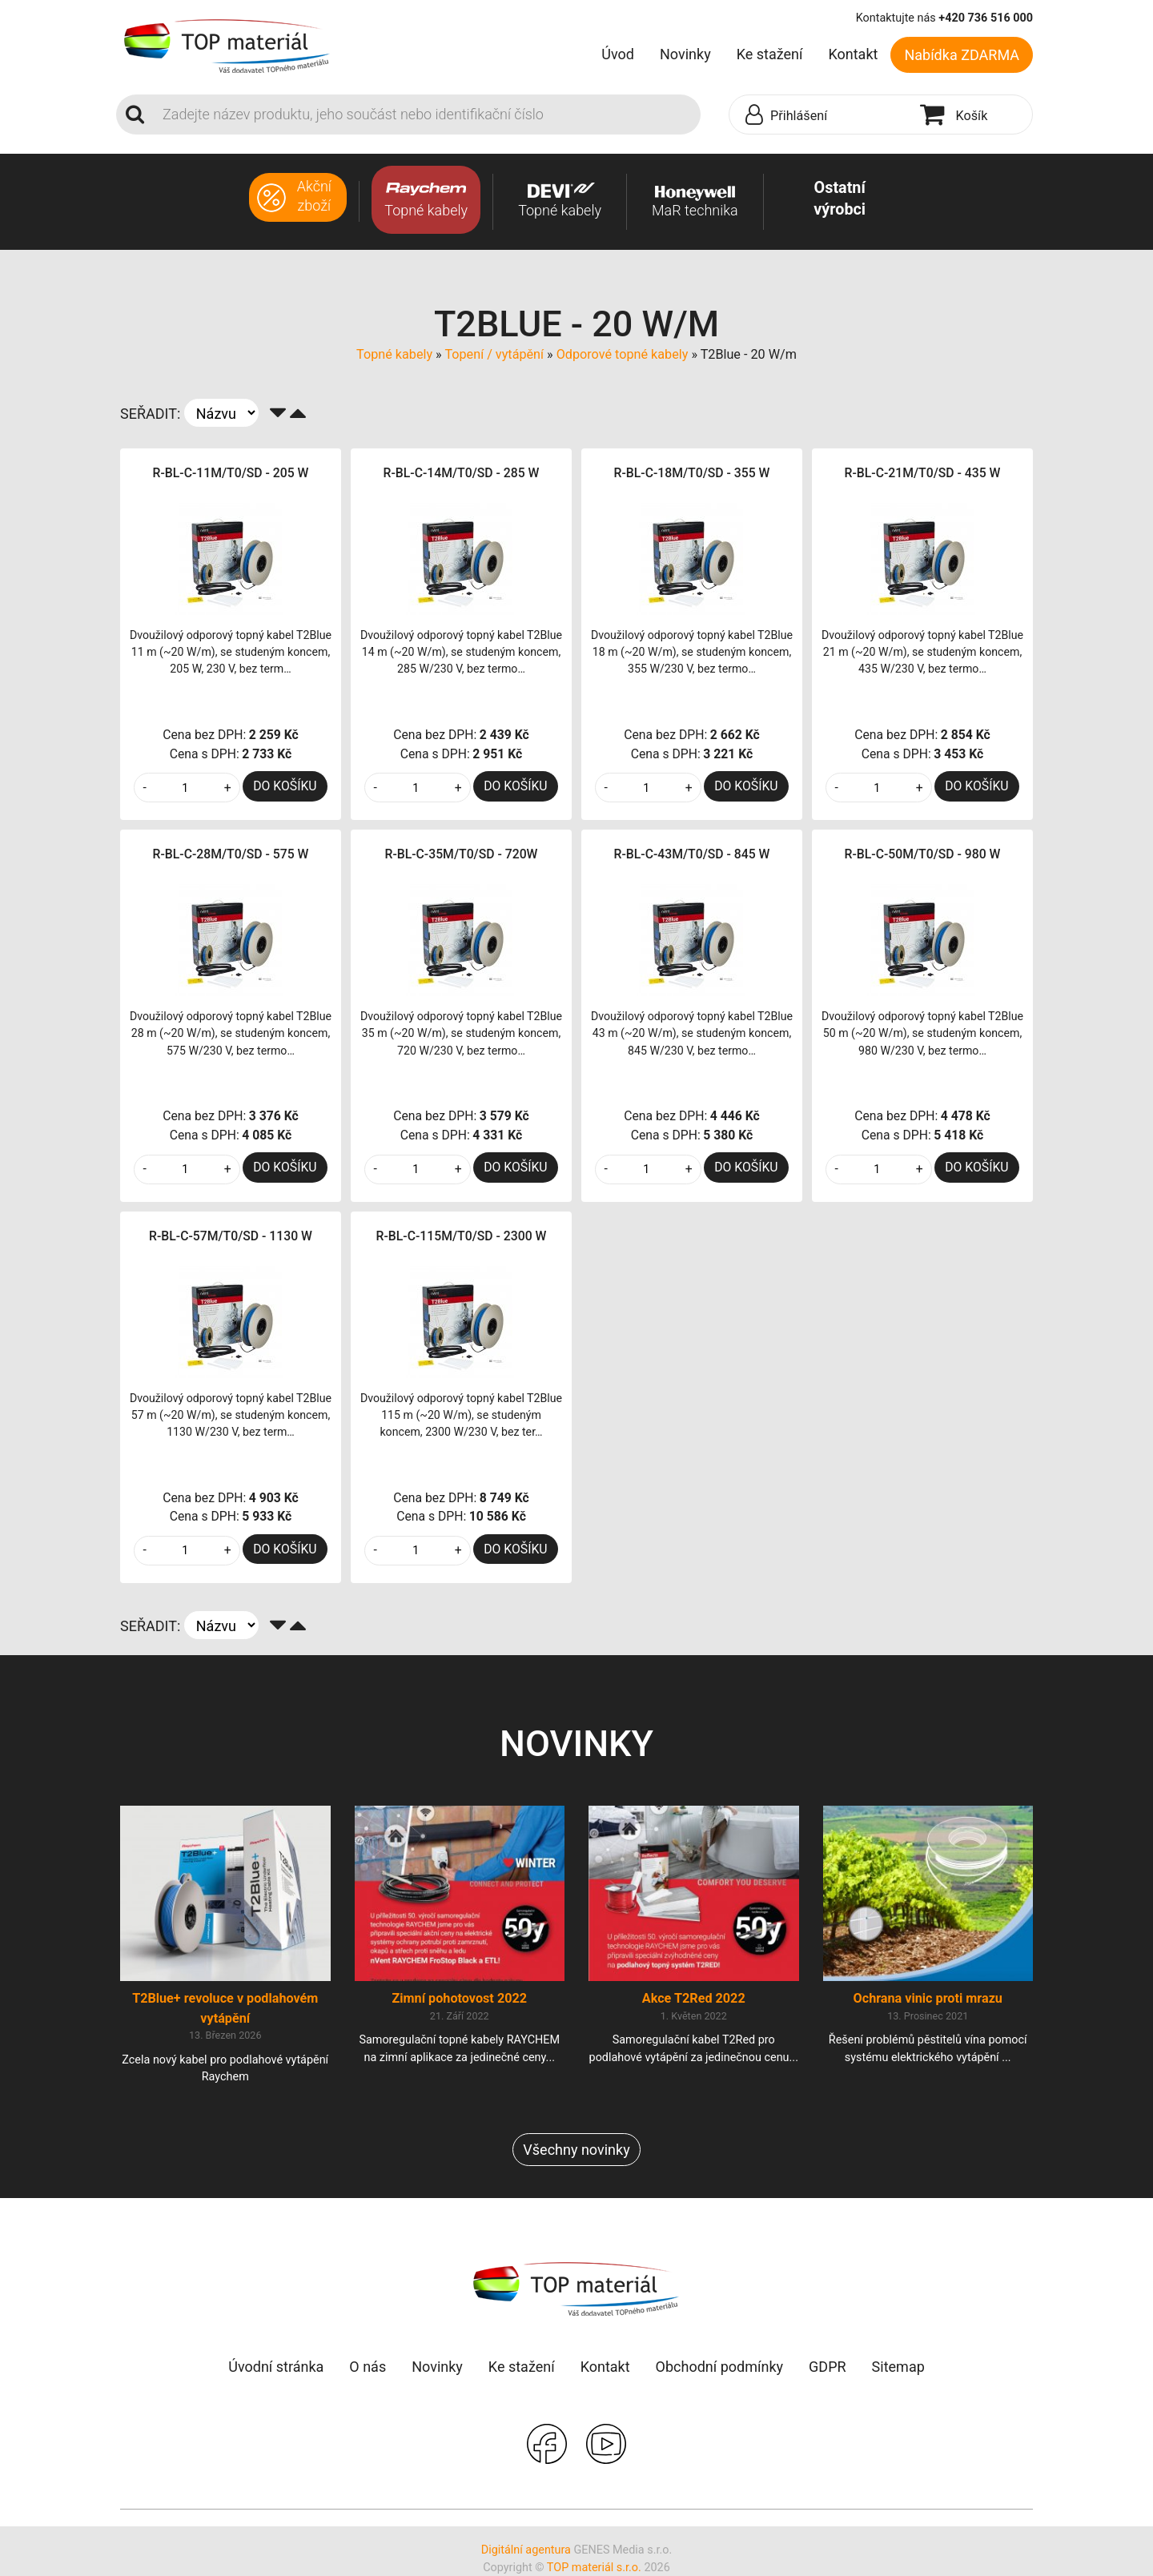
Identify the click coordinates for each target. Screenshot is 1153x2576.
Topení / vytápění (494, 354)
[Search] (427, 114)
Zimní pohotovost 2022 (459, 1998)
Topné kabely (394, 354)
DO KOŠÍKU (284, 786)
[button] (820, 115)
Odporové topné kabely (622, 354)
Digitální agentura (526, 2550)
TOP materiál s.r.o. (594, 2567)
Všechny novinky (576, 2149)
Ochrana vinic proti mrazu (928, 1998)
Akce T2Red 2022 (693, 1998)
